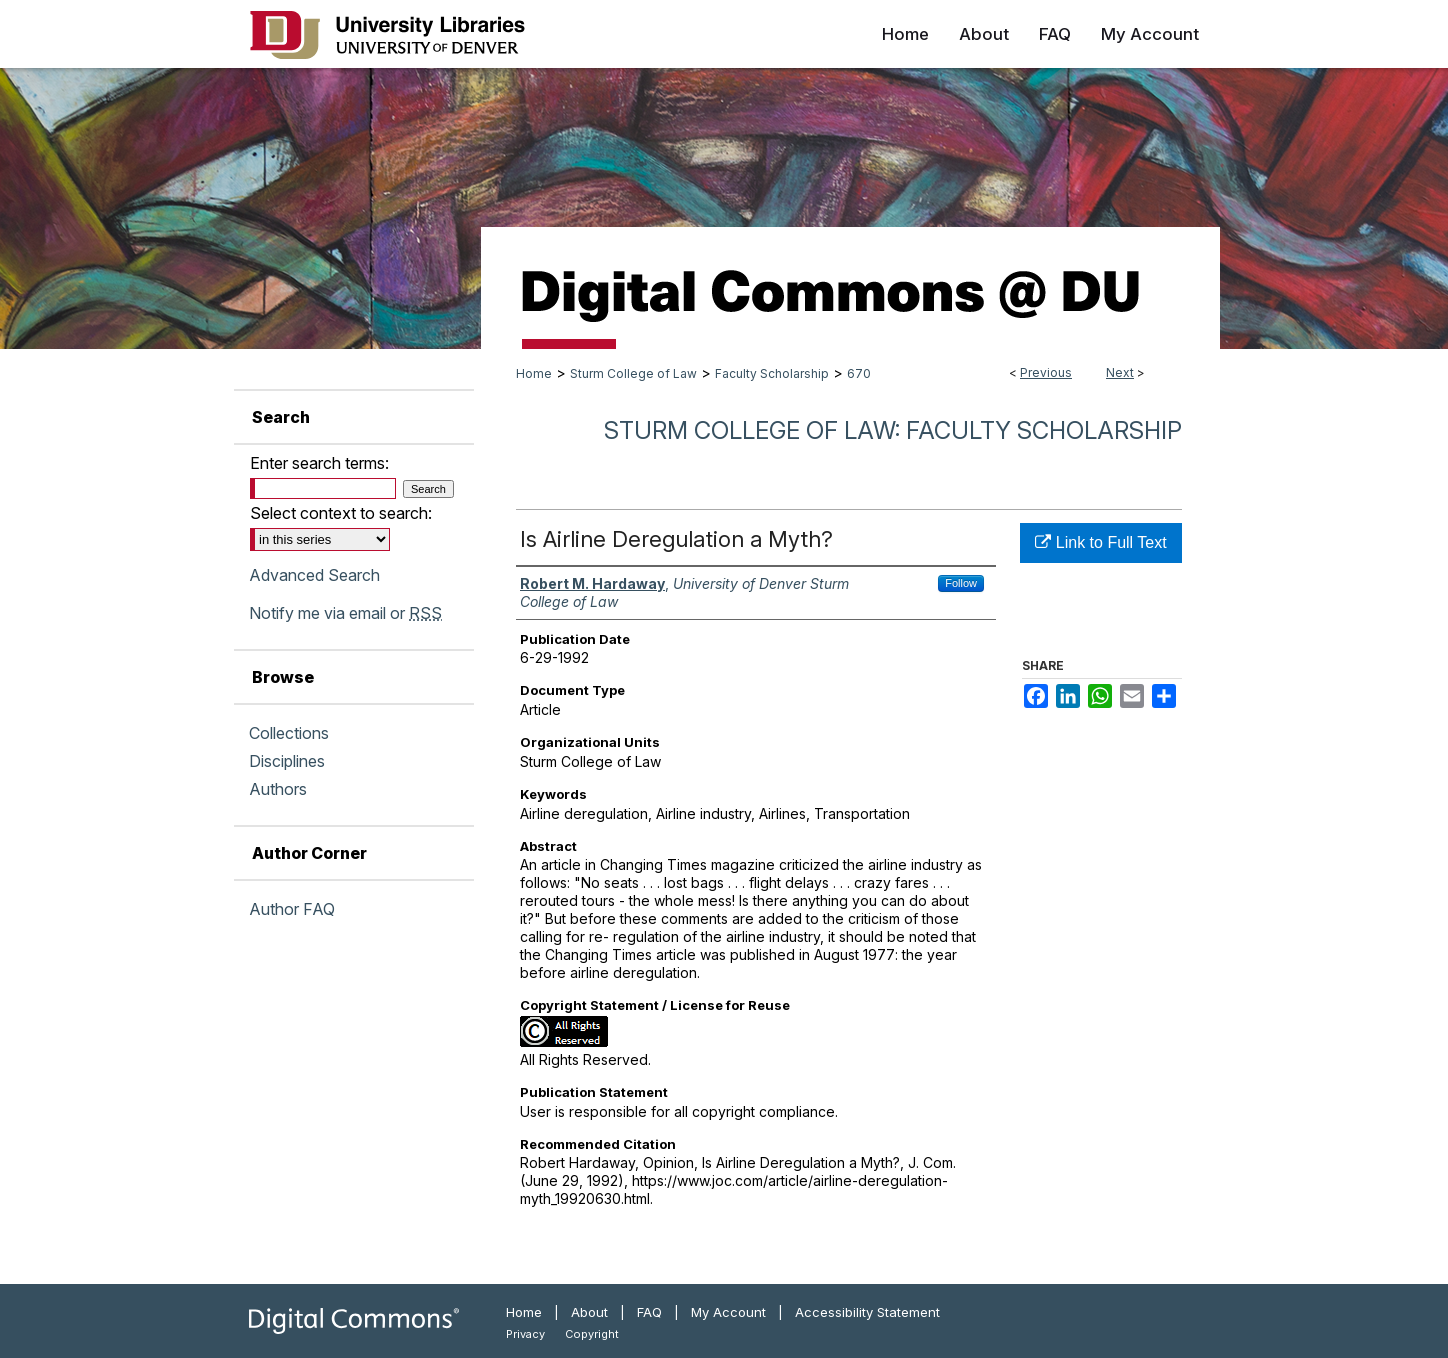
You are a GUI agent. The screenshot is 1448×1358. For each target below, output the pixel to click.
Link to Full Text (1100, 542)
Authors (278, 789)
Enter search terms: (319, 463)
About (589, 1312)
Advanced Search (314, 575)
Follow (961, 583)
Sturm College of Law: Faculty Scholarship (893, 430)
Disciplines (287, 761)
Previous (1046, 372)
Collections (289, 733)
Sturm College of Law (633, 373)
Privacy (525, 1334)
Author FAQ (292, 909)
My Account (728, 1312)
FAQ (649, 1312)
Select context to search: (341, 513)
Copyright (592, 1334)
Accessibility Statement (867, 1312)
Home (534, 373)
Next (1120, 372)
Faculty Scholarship (772, 373)
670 (859, 373)
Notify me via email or (345, 613)
